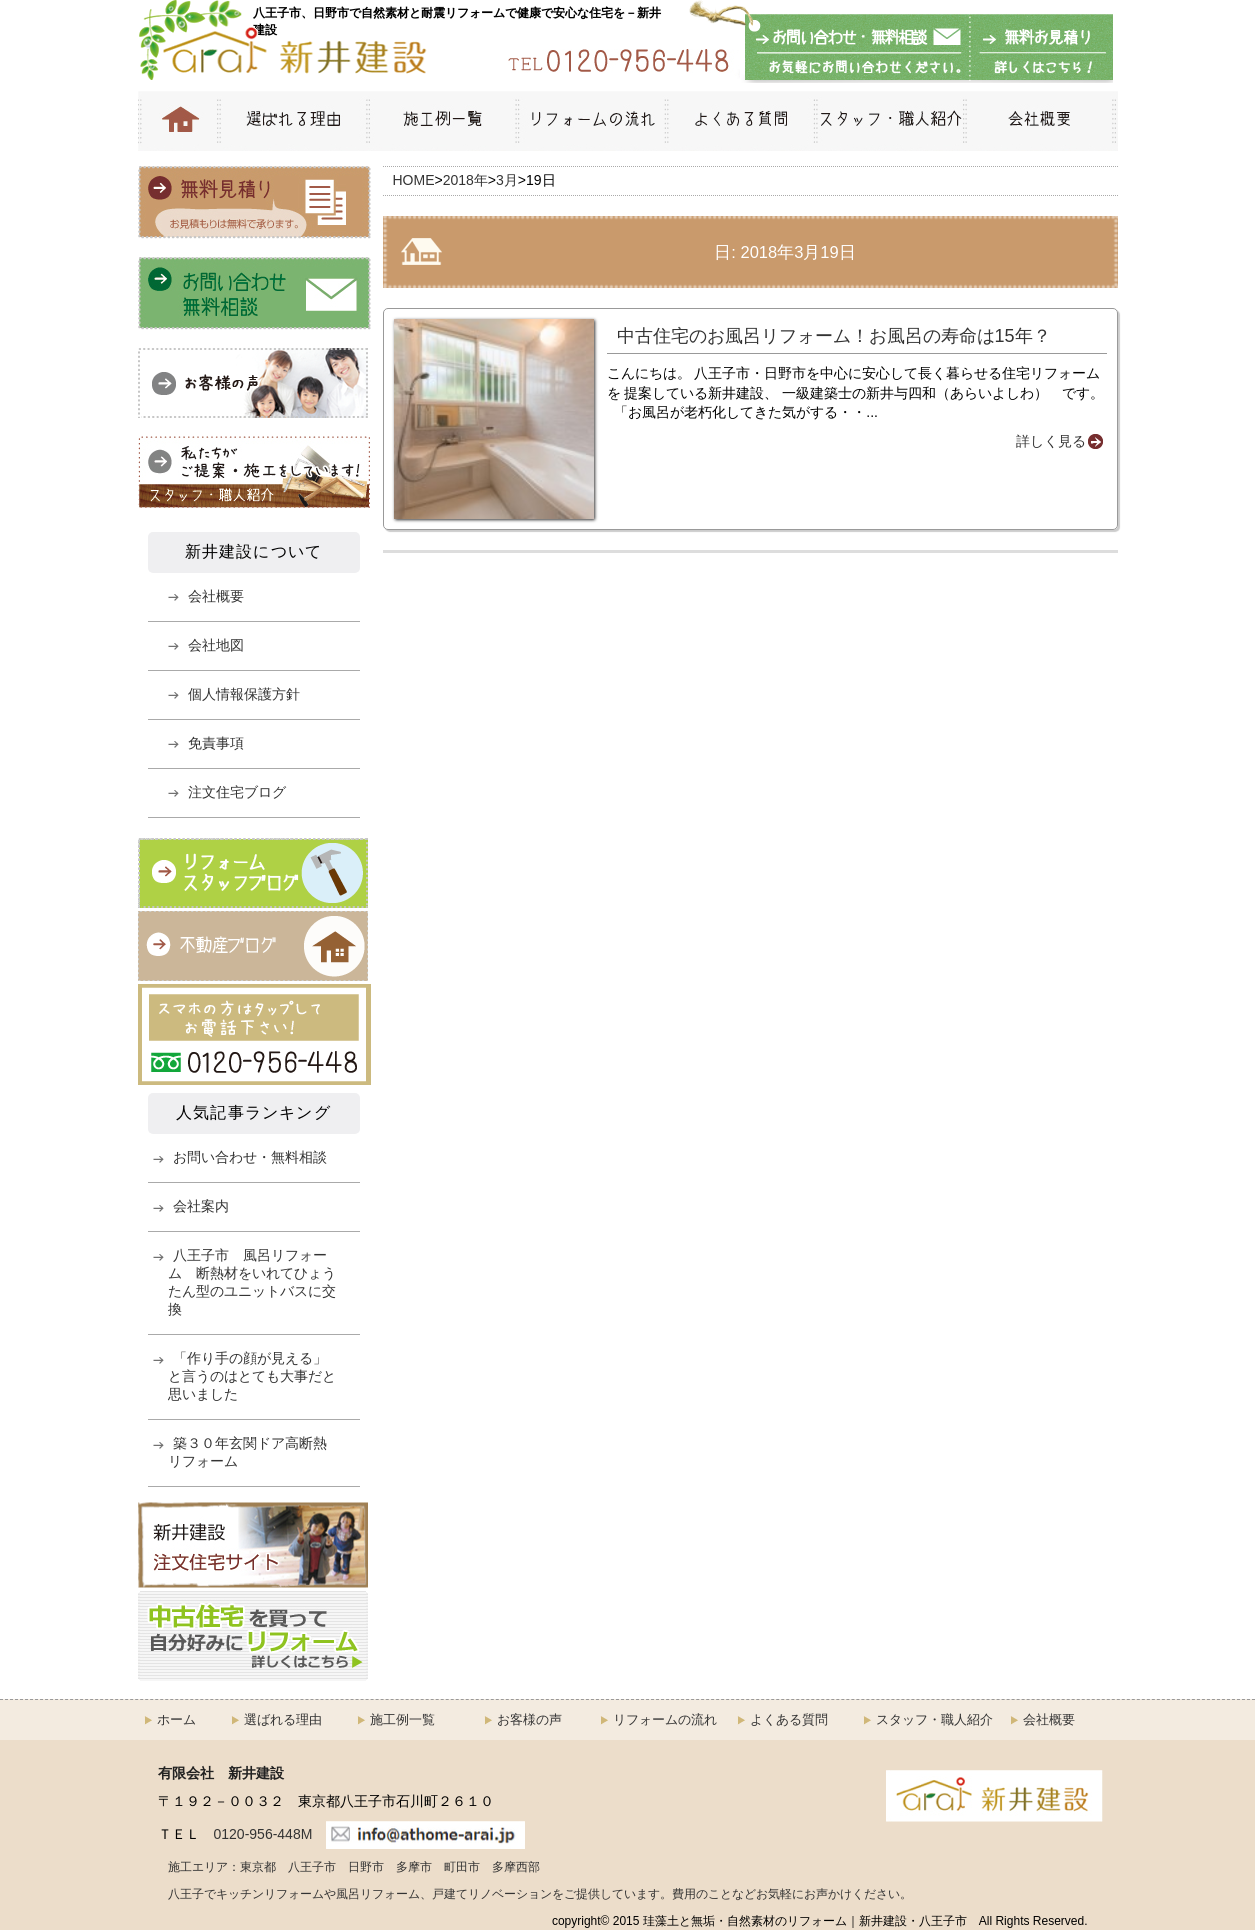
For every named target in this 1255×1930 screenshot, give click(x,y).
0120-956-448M (263, 1834)
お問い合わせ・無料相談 (858, 49)
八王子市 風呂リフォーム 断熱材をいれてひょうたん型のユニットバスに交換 (252, 1282)
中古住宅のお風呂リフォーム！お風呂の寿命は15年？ (834, 336)
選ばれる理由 (292, 121)
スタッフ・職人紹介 (888, 121)
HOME (177, 121)
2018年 (465, 180)
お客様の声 (529, 1719)
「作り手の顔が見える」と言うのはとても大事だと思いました (252, 1376)
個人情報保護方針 (244, 694)
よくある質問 (739, 121)
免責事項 (216, 743)
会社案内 (201, 1206)
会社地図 (216, 645)
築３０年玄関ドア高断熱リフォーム (247, 1452)
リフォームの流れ (590, 121)
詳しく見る (1051, 441)
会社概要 (1040, 121)
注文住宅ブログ (237, 792)
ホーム (176, 1719)
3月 (507, 180)
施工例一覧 (441, 121)
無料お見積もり (1038, 49)
